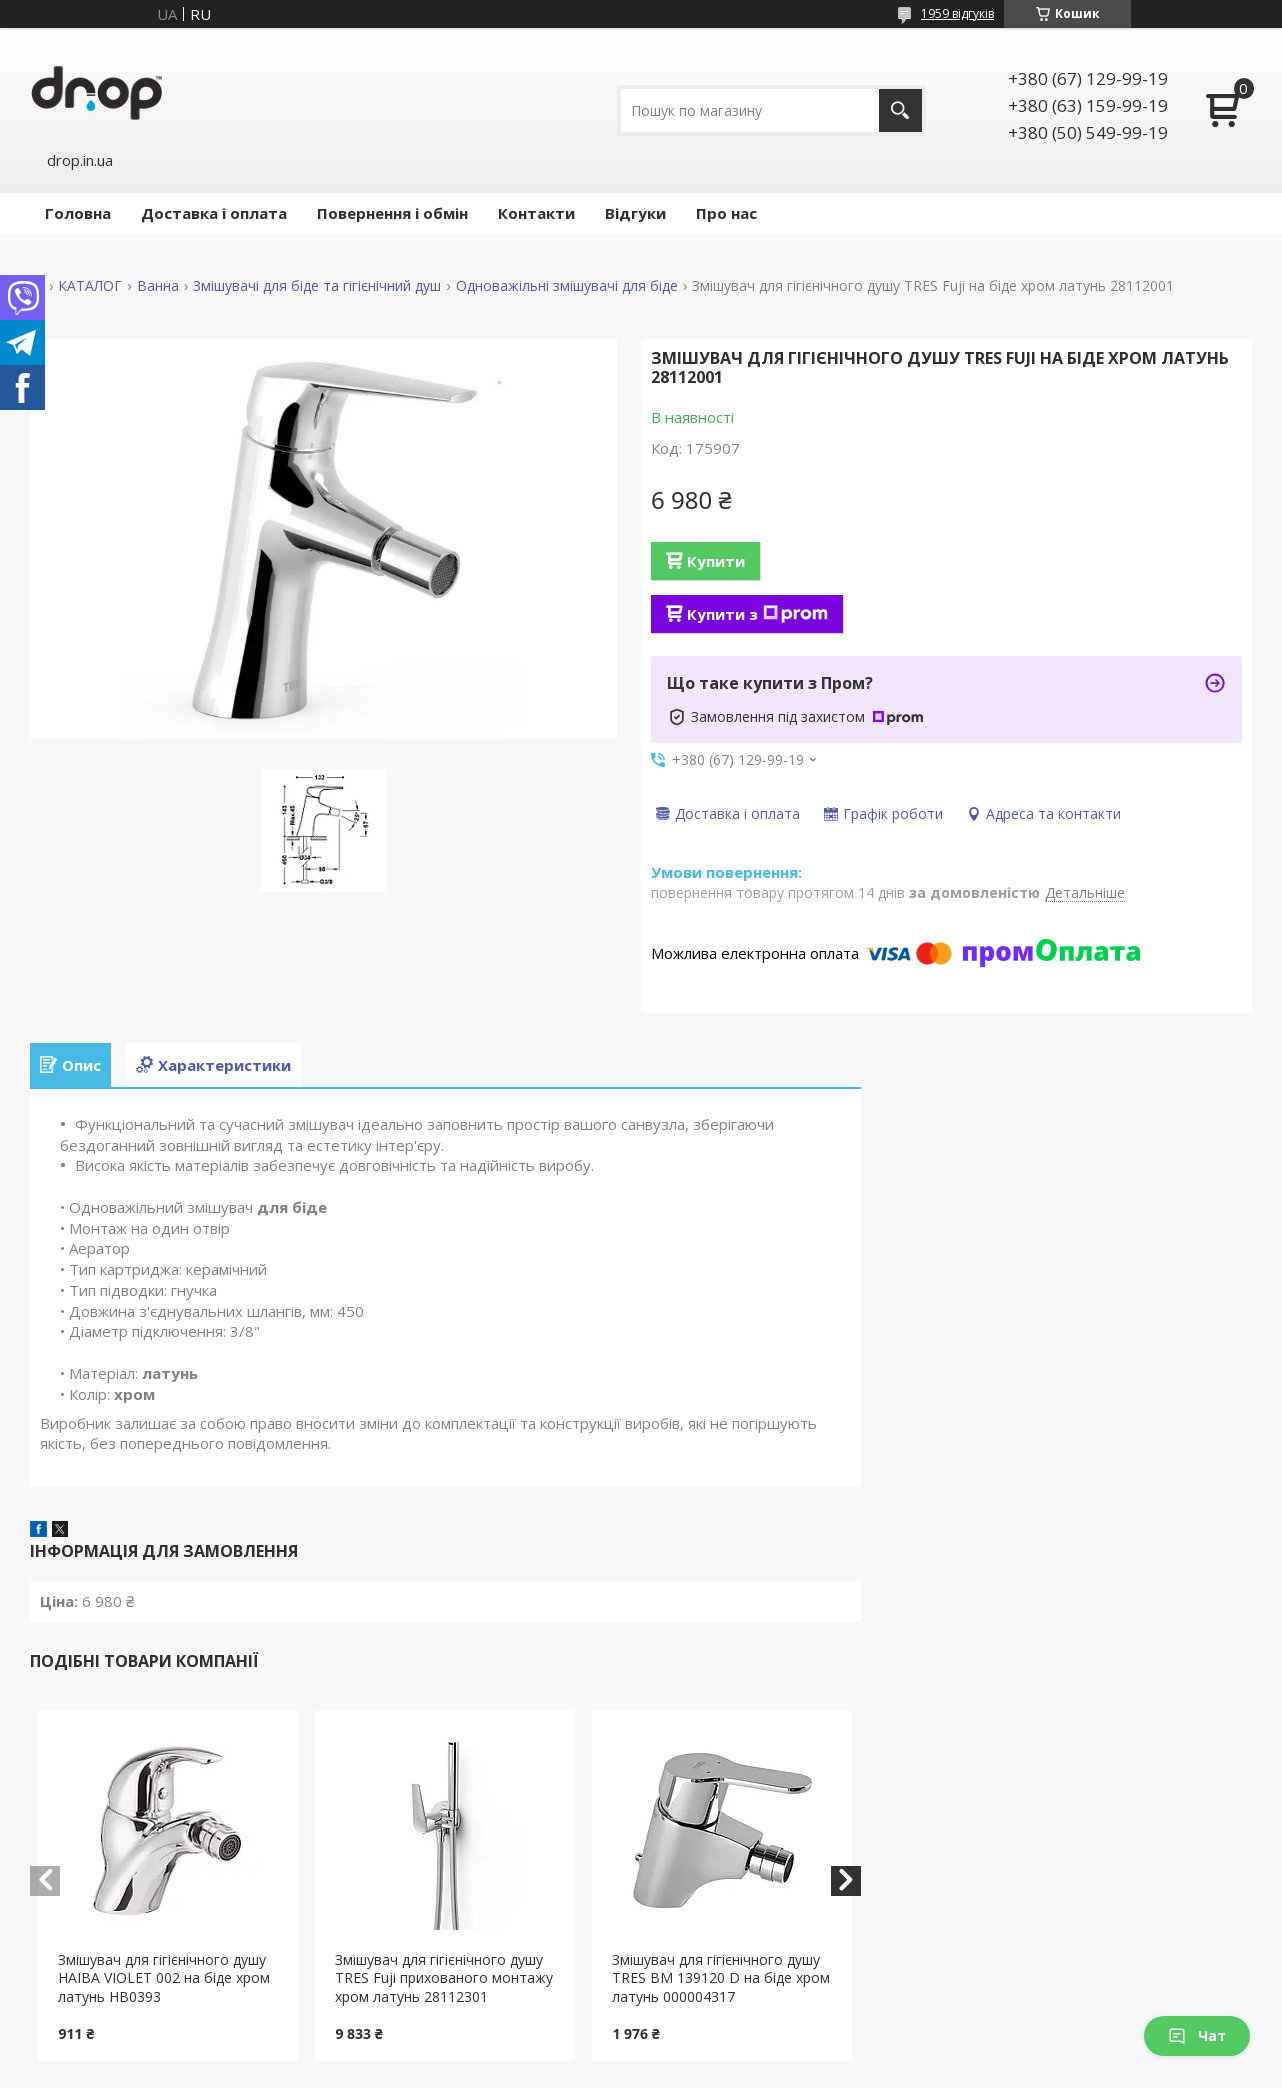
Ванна (158, 286)
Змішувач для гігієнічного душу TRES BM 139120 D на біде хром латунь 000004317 (721, 1978)
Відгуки (635, 213)
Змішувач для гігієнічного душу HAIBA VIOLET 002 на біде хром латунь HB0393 (164, 1978)
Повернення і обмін (392, 213)
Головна (78, 213)
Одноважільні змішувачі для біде (567, 286)
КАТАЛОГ (90, 286)
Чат (1197, 2035)
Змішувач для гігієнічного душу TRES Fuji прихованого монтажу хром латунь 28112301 (444, 1978)
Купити (716, 561)
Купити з (757, 614)
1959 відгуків (957, 13)
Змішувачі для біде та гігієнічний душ (317, 286)
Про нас (726, 213)
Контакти (536, 213)
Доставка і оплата (214, 213)
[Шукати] (900, 110)
